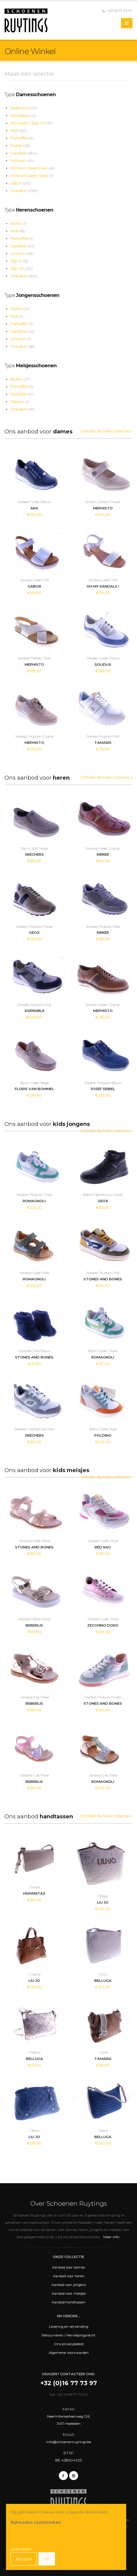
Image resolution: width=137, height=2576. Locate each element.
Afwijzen (24, 2558)
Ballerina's (24, 107)
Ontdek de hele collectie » (106, 431)
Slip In (20, 183)
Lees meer (21, 2549)
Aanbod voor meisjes (69, 2293)
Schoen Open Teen (32, 175)
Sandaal (24, 153)
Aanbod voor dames (68, 2267)
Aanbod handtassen (68, 2302)
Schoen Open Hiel (33, 168)
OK (47, 2558)
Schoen (22, 160)
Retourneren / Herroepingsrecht (69, 2335)
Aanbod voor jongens (68, 2285)
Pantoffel (22, 138)
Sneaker (24, 190)
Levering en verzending (68, 2326)
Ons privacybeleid (69, 2344)
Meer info (111, 2237)
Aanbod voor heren (68, 2276)
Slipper (20, 401)
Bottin (19, 223)
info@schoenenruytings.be (68, 2442)
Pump (20, 145)
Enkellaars (23, 115)
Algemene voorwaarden (69, 2353)
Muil (19, 130)
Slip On (22, 268)
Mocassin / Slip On (32, 123)
